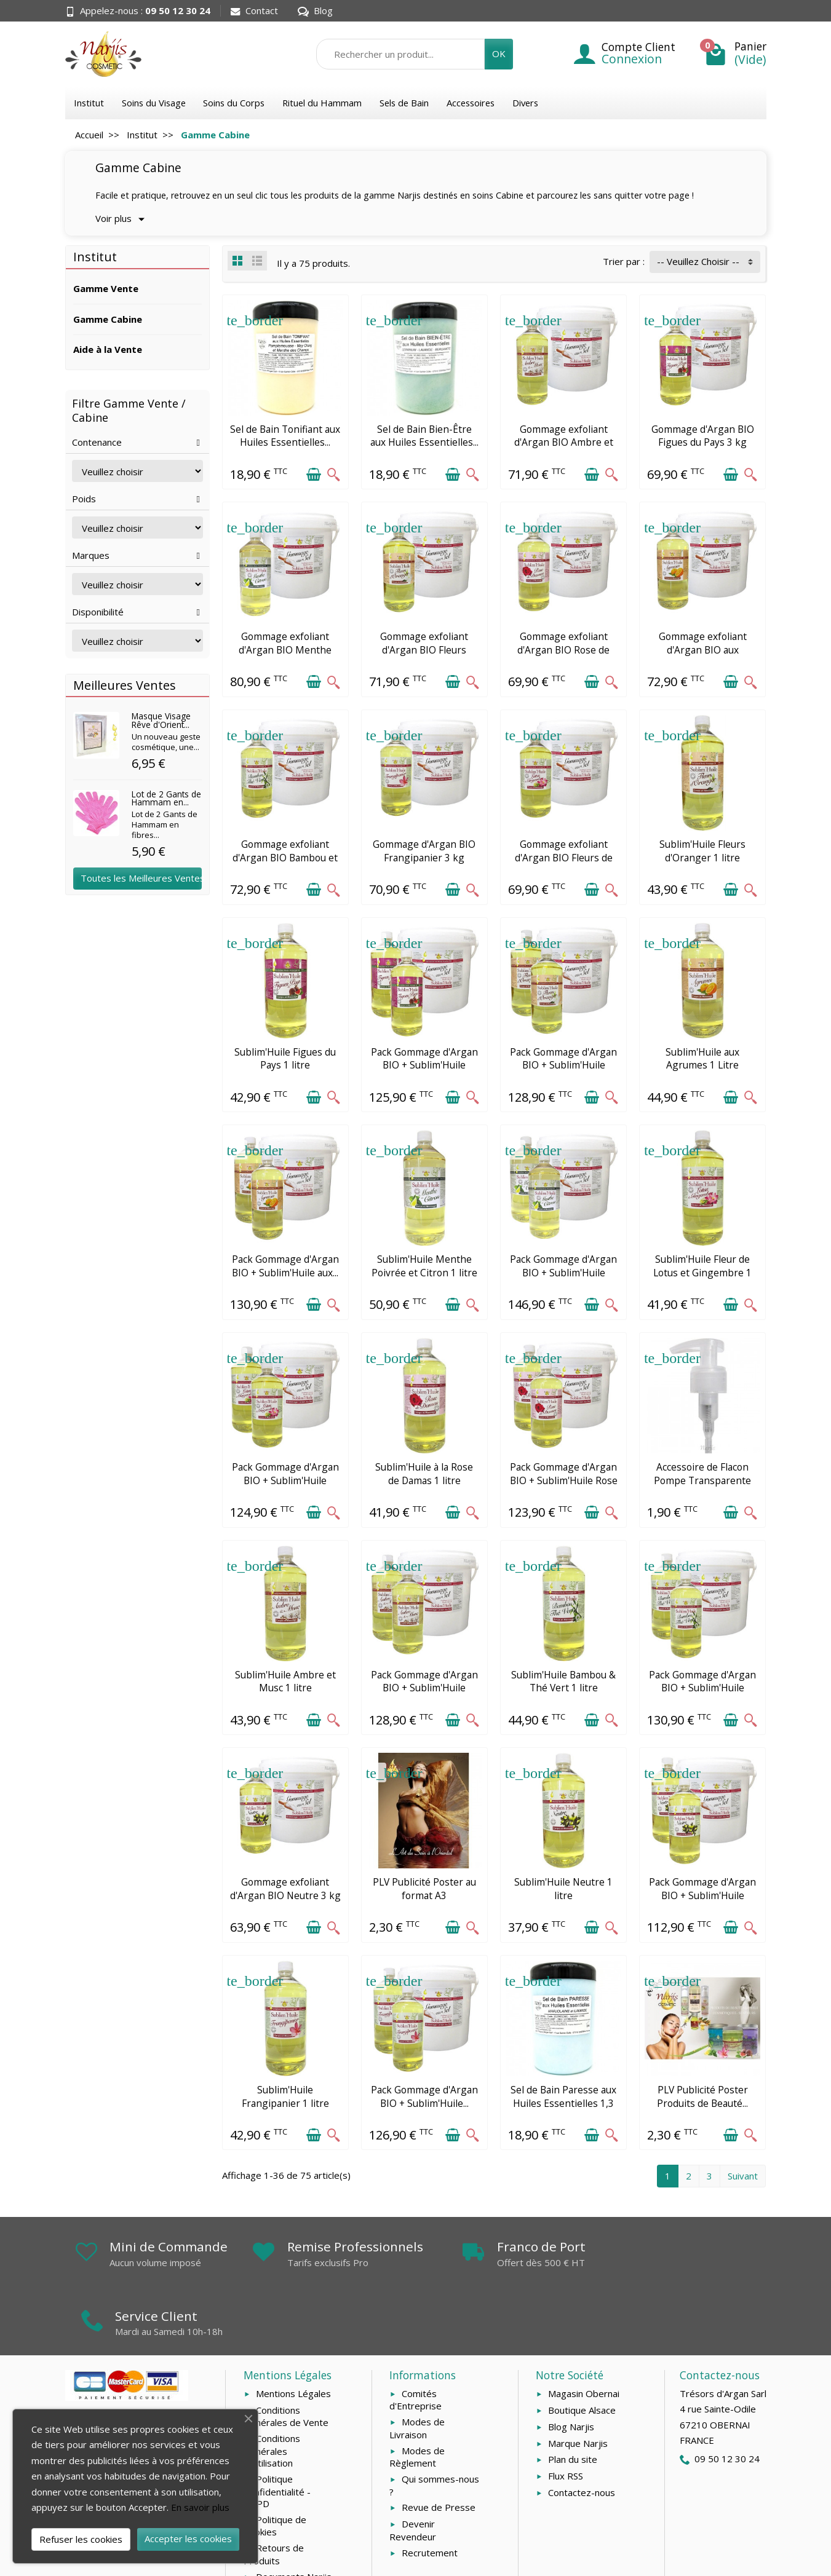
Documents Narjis (294, 2521)
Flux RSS (565, 2420)
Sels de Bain (404, 103)
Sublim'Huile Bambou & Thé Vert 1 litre (563, 1681)
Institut (89, 103)
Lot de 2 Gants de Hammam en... (166, 798)
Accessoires (471, 103)
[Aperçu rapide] (334, 474)
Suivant (743, 2176)
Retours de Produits (274, 2498)
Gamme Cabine (107, 319)
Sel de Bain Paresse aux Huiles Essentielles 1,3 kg (563, 2103)
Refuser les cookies (80, 2539)
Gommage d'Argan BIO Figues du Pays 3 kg (702, 435)
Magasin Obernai (583, 2337)
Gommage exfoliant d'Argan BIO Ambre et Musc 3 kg (563, 442)
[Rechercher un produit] (400, 54)
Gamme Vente (105, 288)
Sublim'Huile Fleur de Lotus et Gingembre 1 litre (702, 1272)
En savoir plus (200, 2507)
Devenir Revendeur (412, 2474)
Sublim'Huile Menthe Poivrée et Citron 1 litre (424, 1265)
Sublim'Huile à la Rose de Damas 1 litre (424, 1473)
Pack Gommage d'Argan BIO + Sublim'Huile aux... (285, 1265)
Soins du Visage (154, 103)
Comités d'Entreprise (415, 2344)
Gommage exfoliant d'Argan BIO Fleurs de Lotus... (564, 857)
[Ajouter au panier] (314, 474)
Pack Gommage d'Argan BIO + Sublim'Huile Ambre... (424, 1688)
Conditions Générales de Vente (286, 2360)
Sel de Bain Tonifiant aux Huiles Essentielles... (285, 435)
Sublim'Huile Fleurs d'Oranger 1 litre (702, 850)
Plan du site (572, 2404)
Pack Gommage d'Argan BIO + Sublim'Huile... (424, 2096)
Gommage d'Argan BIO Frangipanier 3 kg (424, 850)
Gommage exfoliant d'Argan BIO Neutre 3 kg (285, 1888)
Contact (254, 10)
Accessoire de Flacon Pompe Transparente (702, 1473)
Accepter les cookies (188, 2538)
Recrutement (430, 2497)
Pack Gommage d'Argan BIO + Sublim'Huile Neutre (702, 1895)
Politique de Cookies (275, 2470)
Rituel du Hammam (322, 103)
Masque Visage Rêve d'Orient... (161, 720)
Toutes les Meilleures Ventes (141, 878)
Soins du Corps (233, 103)
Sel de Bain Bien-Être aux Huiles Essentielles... (424, 435)
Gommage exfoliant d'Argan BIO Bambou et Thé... (285, 857)
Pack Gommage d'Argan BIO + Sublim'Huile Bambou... (702, 1688)
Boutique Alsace (582, 2354)
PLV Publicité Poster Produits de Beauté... (702, 2096)
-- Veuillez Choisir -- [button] (698, 261)
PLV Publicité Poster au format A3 (424, 1888)
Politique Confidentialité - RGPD (277, 2435)
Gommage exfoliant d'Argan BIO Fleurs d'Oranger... (424, 650)
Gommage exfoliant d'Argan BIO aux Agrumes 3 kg (703, 650)
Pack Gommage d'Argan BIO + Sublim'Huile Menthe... (563, 1272)
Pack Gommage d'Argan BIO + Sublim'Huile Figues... (424, 1065)
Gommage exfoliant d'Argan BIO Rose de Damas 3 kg (563, 650)
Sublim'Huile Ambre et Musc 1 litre (285, 1681)
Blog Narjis (571, 2371)
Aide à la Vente (107, 349)
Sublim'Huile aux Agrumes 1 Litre (702, 1058)
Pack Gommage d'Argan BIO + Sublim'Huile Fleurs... (563, 1065)
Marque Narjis (578, 2387)
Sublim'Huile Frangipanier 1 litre (285, 2096)
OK (499, 53)
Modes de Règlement (417, 2401)
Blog (315, 10)
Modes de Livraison (417, 2372)
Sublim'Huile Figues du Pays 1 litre (285, 1058)
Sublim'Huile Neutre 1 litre (563, 1888)
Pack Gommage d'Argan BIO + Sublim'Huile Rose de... (564, 1480)
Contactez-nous (581, 2436)
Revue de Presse (438, 2452)
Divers (525, 103)
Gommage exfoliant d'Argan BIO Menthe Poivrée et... (285, 650)
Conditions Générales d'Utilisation (272, 2394)
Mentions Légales (293, 2337)
